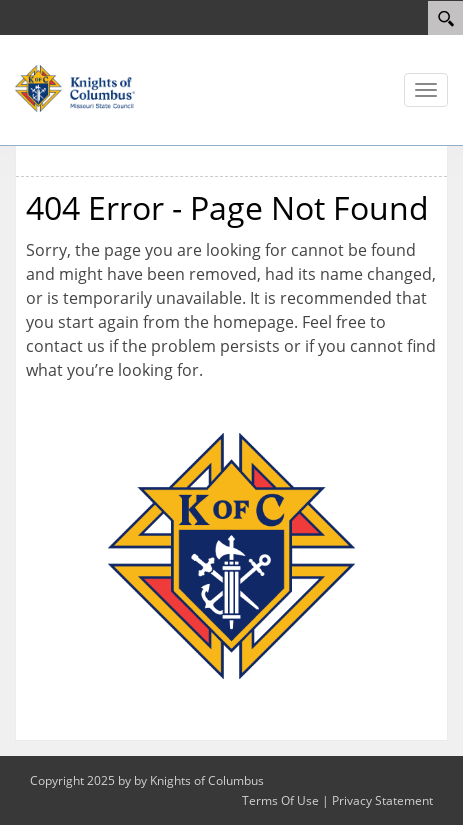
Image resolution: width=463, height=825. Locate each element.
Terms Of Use (280, 800)
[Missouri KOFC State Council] (75, 87)
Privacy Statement (382, 800)
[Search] (445, 18)
